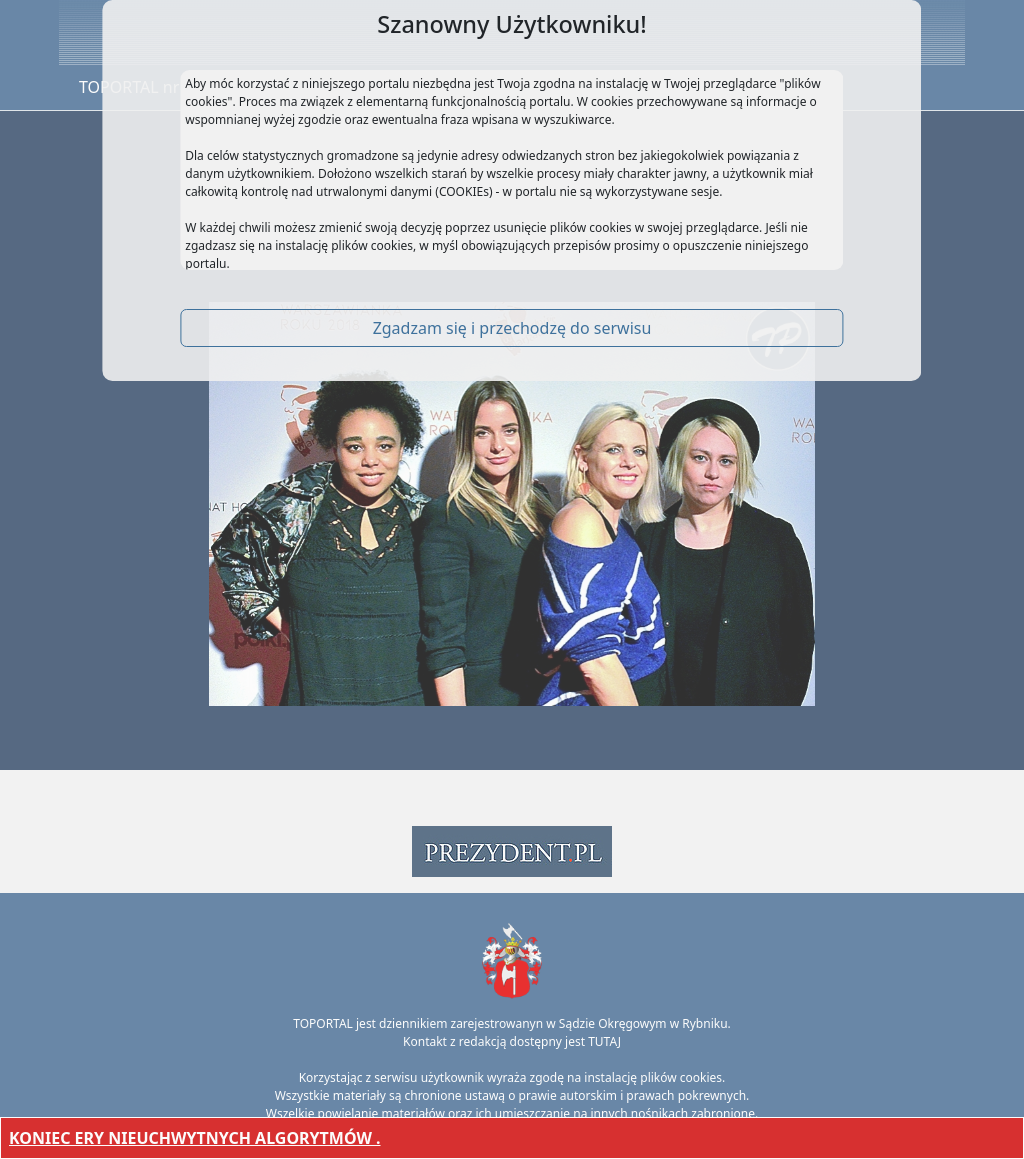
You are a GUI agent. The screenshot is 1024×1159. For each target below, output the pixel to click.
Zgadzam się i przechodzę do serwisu (512, 328)
